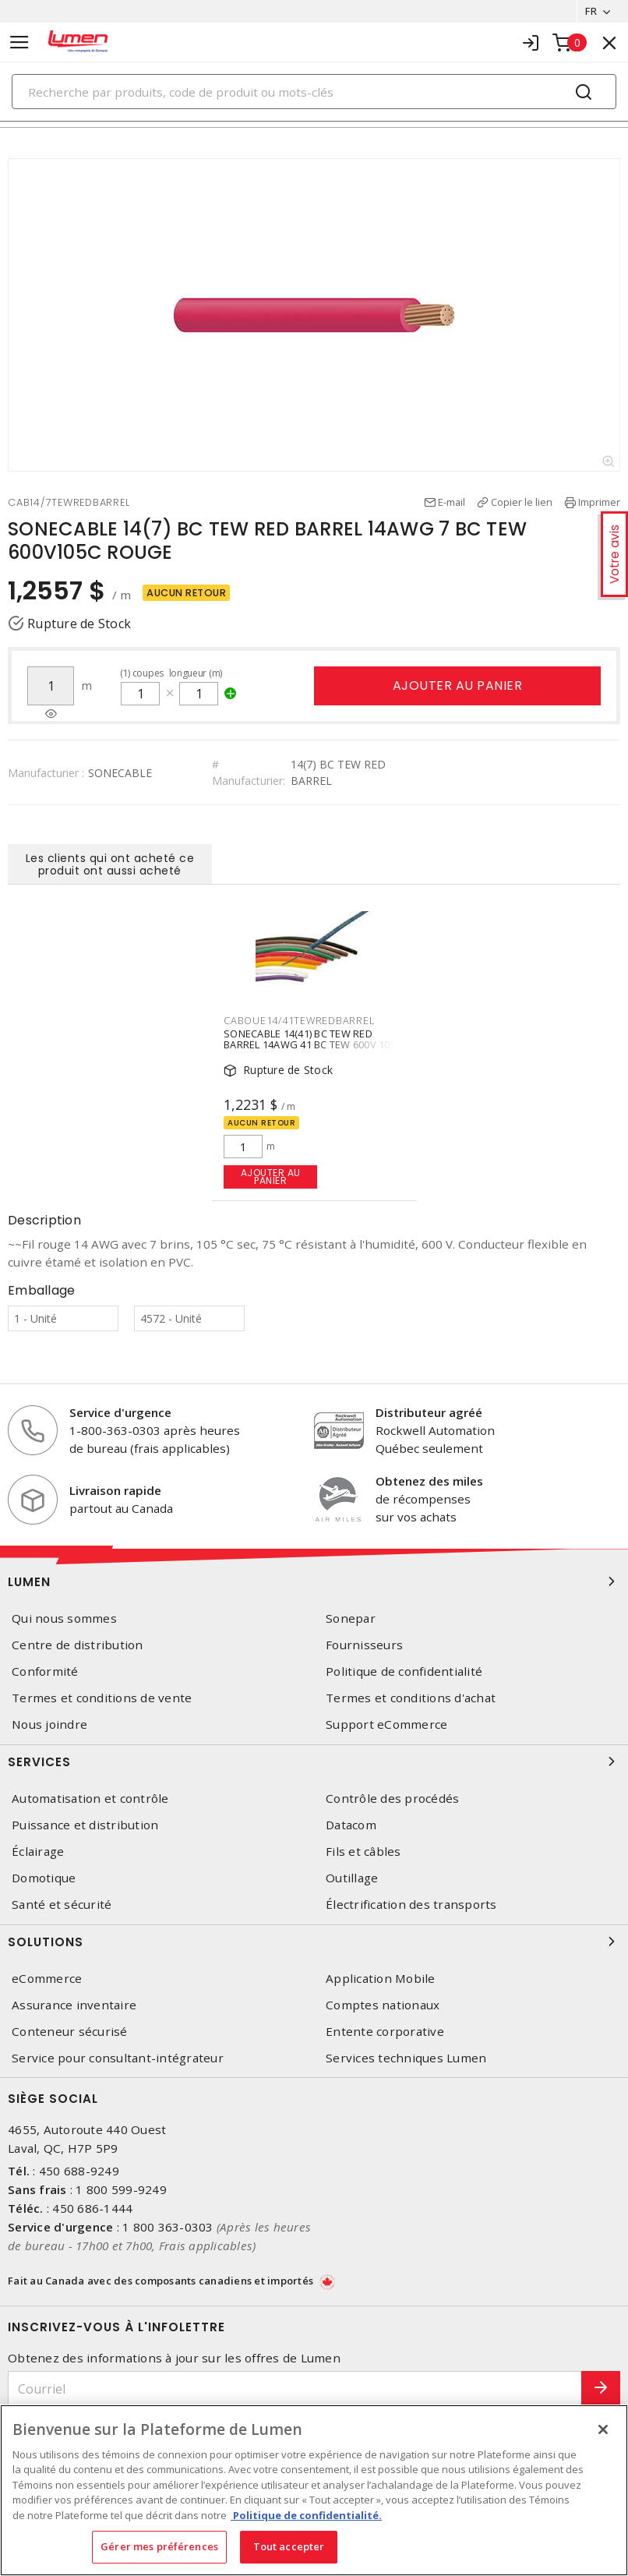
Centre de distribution (77, 1645)
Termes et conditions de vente (102, 1698)
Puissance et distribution (85, 1825)
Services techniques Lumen (406, 2058)
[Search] (314, 91)
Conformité (45, 1671)
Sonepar (351, 1618)
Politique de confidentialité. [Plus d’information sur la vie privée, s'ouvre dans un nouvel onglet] (306, 2515)
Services (314, 1761)
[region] (314, 2490)
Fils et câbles (363, 1851)
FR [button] (591, 11)
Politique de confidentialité (404, 1671)
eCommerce (47, 1978)
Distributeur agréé (429, 1412)
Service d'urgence (120, 1412)
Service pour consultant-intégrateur (118, 2058)
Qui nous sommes (64, 1618)
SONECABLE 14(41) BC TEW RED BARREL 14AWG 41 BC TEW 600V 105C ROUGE (313, 1044)
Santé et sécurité (61, 1904)
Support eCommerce (386, 1724)
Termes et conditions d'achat (411, 1698)
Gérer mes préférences (159, 2546)
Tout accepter (289, 2546)
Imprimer (599, 502)
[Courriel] (295, 2388)
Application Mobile (381, 1978)
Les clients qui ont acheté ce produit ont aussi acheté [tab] (110, 864)
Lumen (314, 1581)
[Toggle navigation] (19, 42)
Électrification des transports (411, 1904)
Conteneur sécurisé (70, 2031)
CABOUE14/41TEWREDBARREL (299, 1020)
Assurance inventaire (74, 2005)
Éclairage (38, 1851)
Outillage (352, 1878)
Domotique (44, 1878)
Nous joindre (49, 1724)
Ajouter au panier (458, 685)
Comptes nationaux (382, 2005)
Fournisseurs (364, 1645)
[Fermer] (603, 2429)
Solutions (314, 1941)
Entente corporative (385, 2031)
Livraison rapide (115, 1490)
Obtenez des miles (429, 1481)
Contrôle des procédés (392, 1798)
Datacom (351, 1825)
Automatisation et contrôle (90, 1798)
